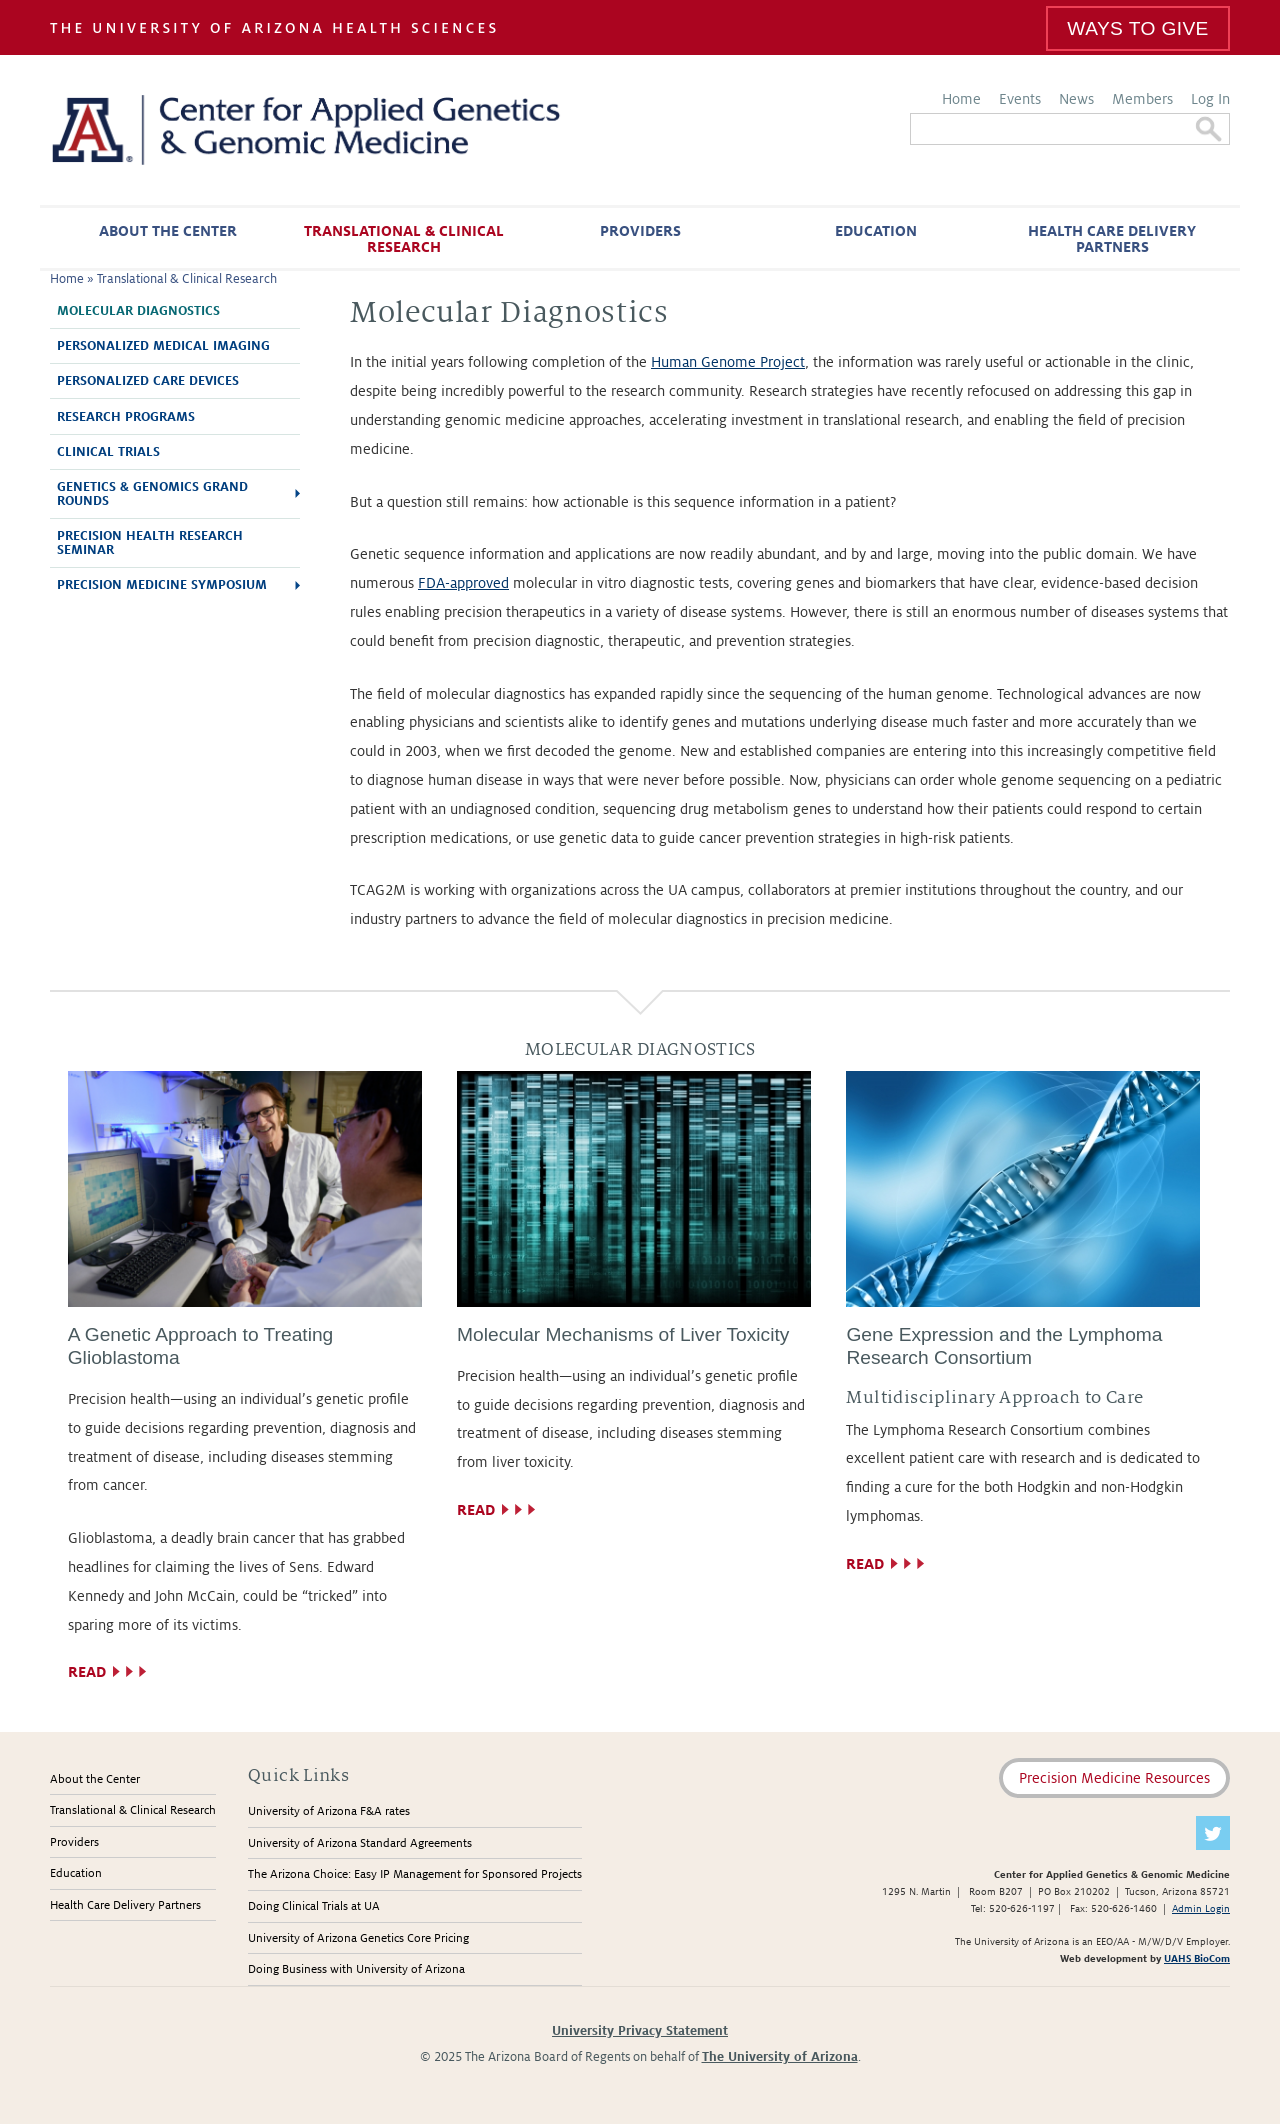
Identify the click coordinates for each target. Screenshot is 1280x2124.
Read (87, 1672)
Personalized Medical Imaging (163, 346)
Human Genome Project (728, 362)
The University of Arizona (780, 2057)
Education (876, 231)
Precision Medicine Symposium (162, 585)
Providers (640, 231)
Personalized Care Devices (148, 381)
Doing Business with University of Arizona (356, 1969)
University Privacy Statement (640, 2031)
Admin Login (1201, 1908)
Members (1142, 99)
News (1076, 99)
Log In (1210, 99)
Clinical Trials (108, 452)
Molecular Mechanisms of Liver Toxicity (623, 1334)
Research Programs (126, 417)
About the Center (168, 231)
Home (961, 99)
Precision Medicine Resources (1114, 1778)
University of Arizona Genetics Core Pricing (358, 1938)
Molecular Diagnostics (138, 311)
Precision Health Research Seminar (150, 543)
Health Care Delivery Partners (1112, 239)
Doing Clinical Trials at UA (314, 1906)
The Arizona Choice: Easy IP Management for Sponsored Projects (415, 1874)
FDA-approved (463, 583)
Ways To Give (1137, 28)
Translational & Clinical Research (404, 239)
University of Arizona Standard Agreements (360, 1843)
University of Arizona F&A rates (329, 1811)
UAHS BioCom (1197, 1958)
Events (1020, 99)
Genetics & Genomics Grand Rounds (152, 494)
